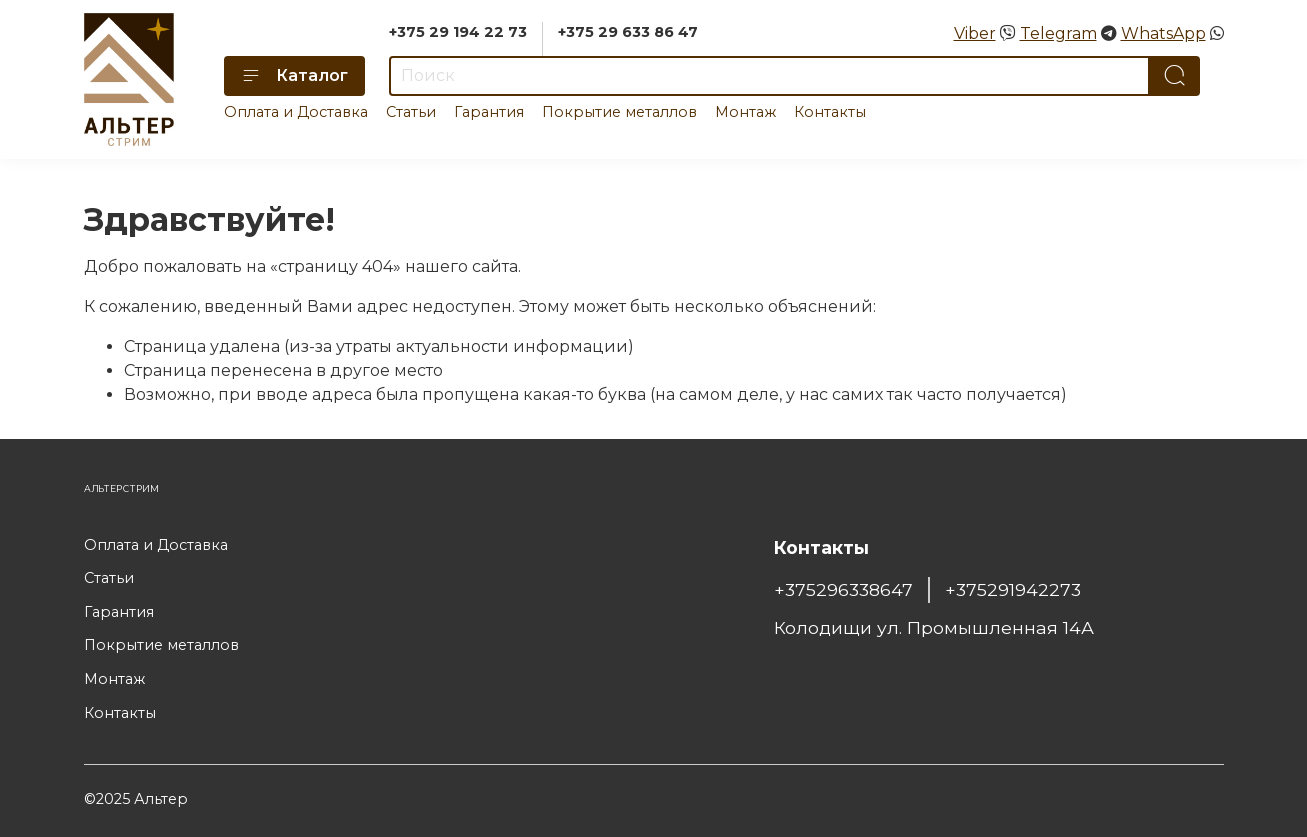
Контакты (830, 112)
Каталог (294, 76)
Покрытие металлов (619, 112)
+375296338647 (843, 589)
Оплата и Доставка (296, 112)
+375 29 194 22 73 (458, 32)
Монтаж (745, 112)
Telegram (1058, 33)
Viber (975, 33)
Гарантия (489, 112)
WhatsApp (1163, 33)
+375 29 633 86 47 (628, 32)
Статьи (411, 112)
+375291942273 (1013, 589)
